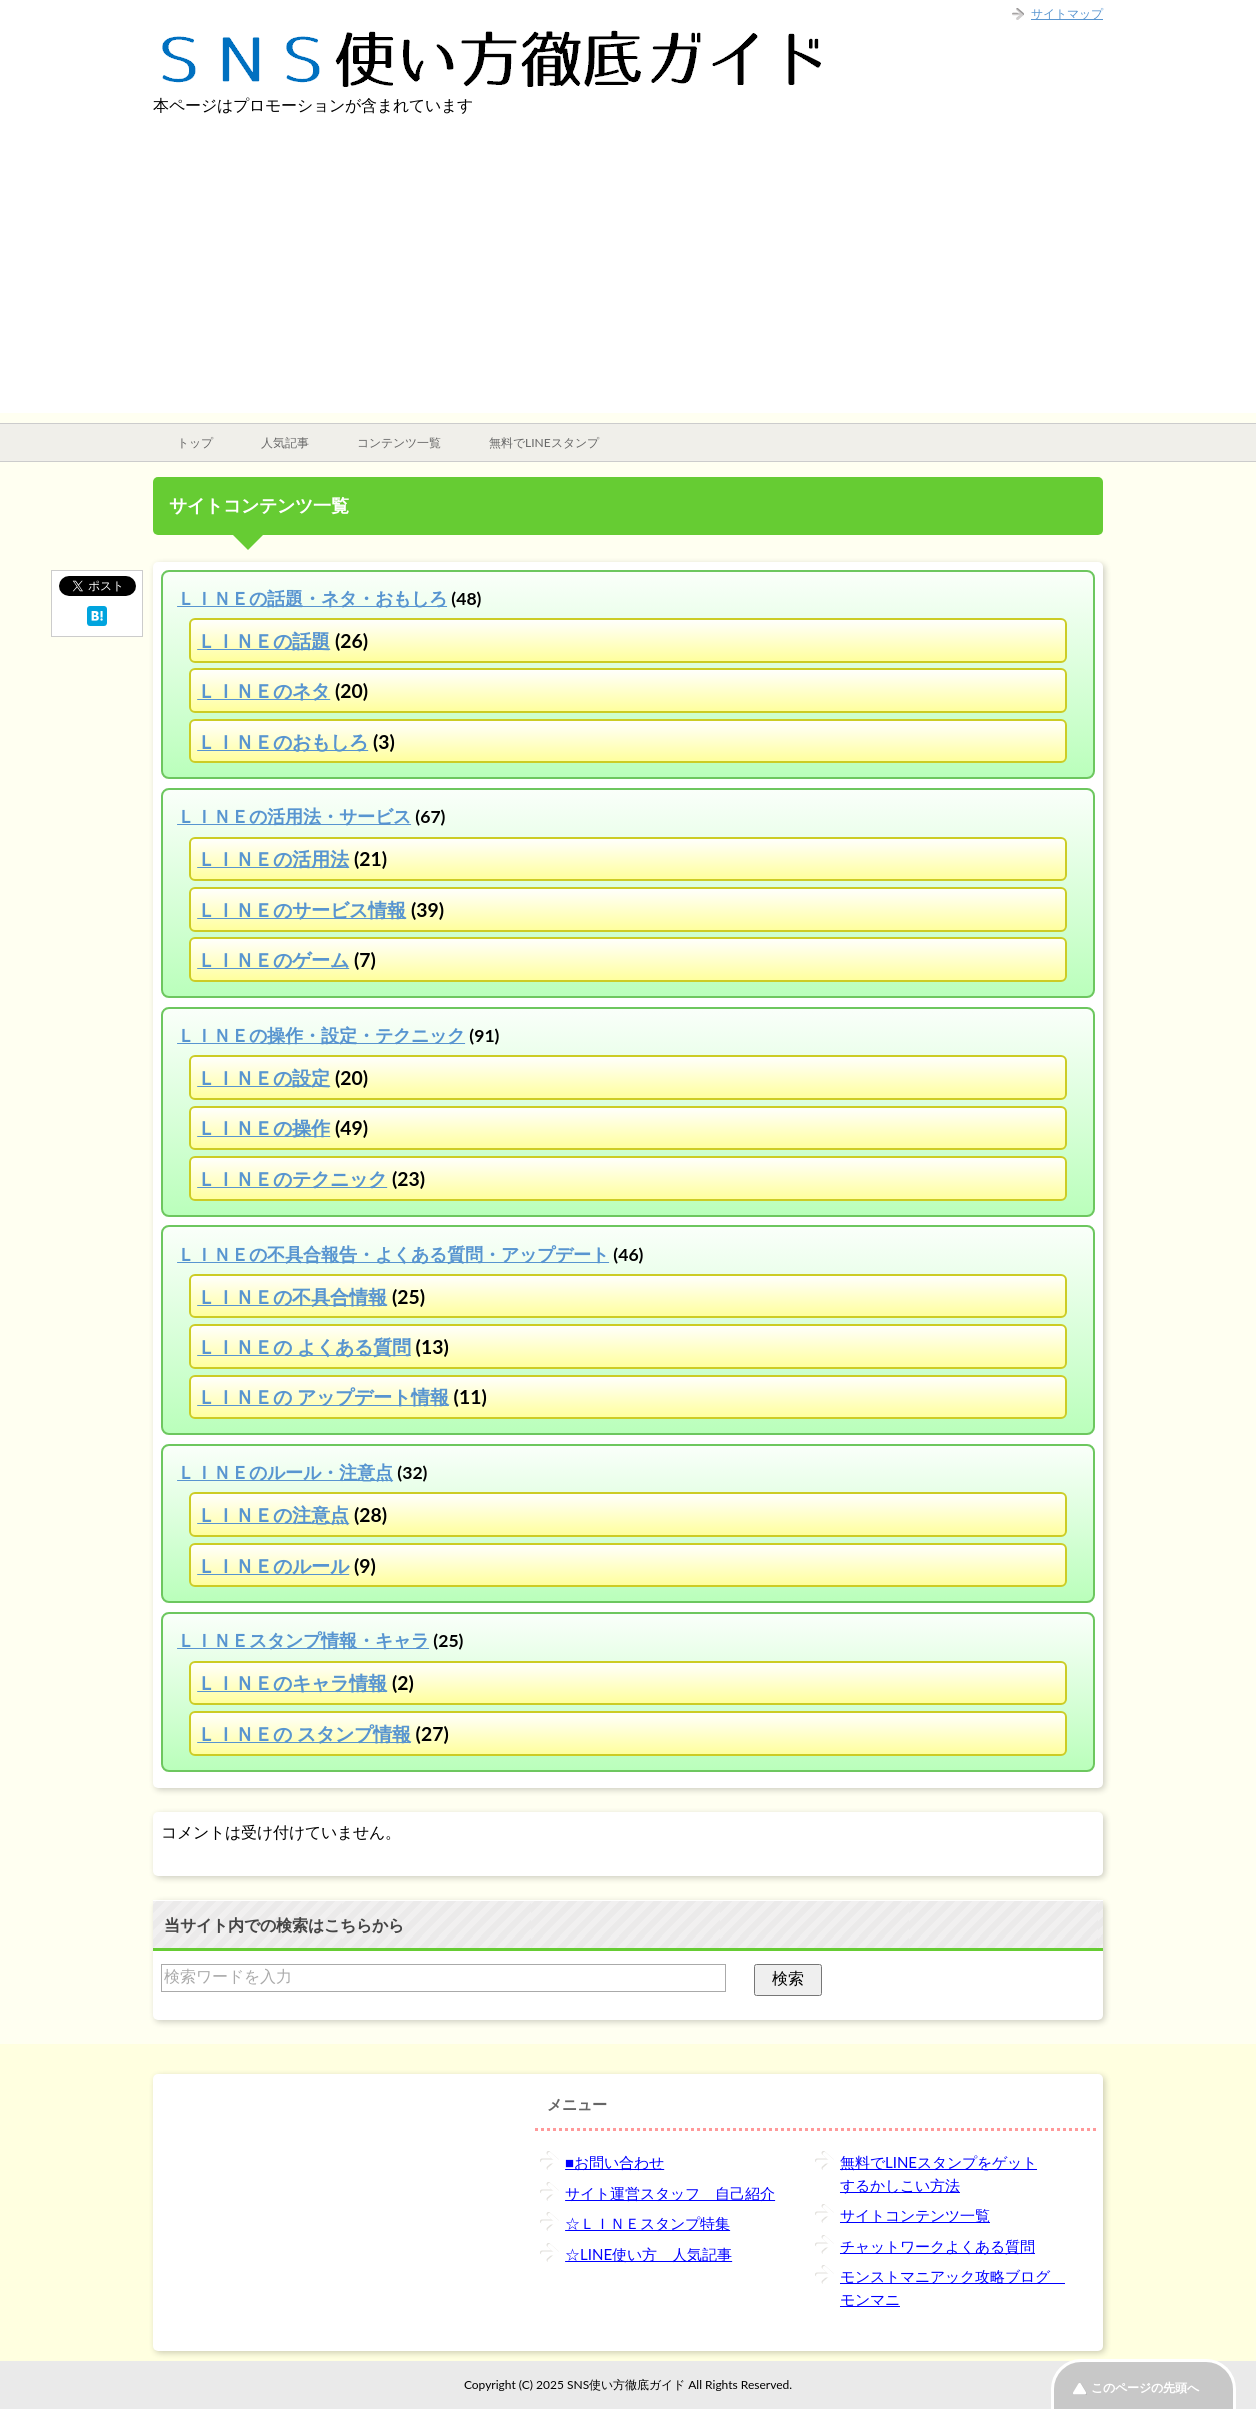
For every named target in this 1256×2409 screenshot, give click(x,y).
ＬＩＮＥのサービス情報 (301, 909)
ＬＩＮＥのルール (273, 1565)
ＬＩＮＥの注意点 (273, 1514)
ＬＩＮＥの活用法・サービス (294, 816)
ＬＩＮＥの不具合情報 (292, 1296)
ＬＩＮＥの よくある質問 (304, 1346)
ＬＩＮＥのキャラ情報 (292, 1682)
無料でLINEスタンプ (544, 442)
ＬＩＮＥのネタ (263, 690)
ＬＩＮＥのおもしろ (282, 741)
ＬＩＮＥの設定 (263, 1077)
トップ (195, 442)
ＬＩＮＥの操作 (263, 1127)
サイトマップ (1067, 13)
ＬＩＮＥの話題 (263, 640)
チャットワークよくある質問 (937, 2246)
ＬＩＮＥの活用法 (273, 858)
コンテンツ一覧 (399, 442)
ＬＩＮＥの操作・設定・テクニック (321, 1035)
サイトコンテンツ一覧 (915, 2215)
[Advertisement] (628, 273)
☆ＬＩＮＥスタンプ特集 (647, 2223)
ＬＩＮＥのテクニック (292, 1178)
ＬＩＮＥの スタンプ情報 (304, 1733)
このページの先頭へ (1145, 2387)
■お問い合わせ (614, 2162)
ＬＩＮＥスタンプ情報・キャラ (303, 1640)
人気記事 (285, 442)
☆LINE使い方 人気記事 (648, 2254)
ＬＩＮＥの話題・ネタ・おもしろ (312, 598)
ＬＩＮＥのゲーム (273, 959)
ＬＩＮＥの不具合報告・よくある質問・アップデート (393, 1254)
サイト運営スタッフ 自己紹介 (670, 2193)
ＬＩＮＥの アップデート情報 (323, 1396)
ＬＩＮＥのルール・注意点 (285, 1472)
